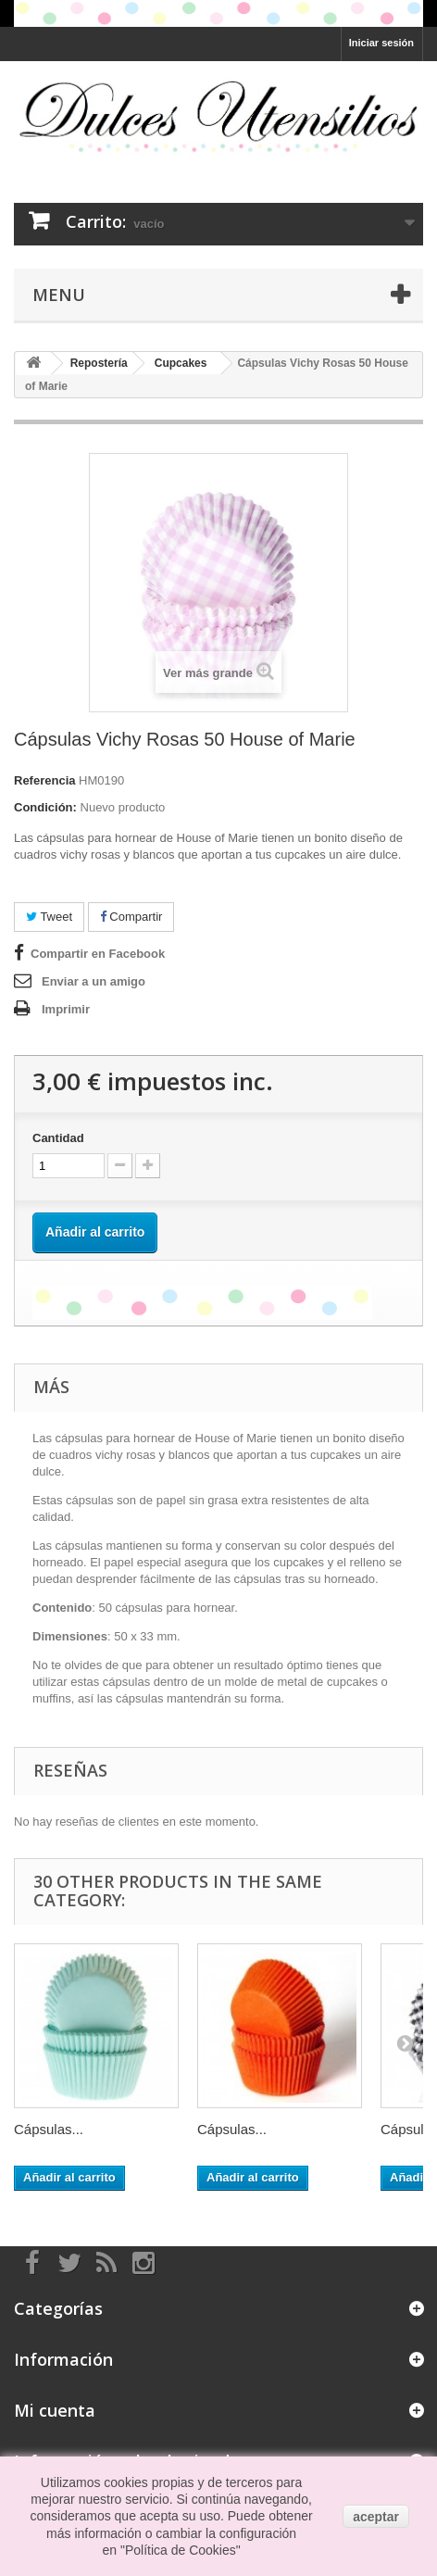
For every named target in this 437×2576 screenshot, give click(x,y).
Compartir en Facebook (98, 954)
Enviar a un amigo (93, 981)
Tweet (49, 917)
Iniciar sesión (381, 42)
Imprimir (66, 1009)
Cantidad (58, 1138)
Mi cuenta (54, 2410)
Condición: (45, 807)
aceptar (376, 2516)
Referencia (44, 780)
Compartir (131, 917)
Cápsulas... (48, 2129)
